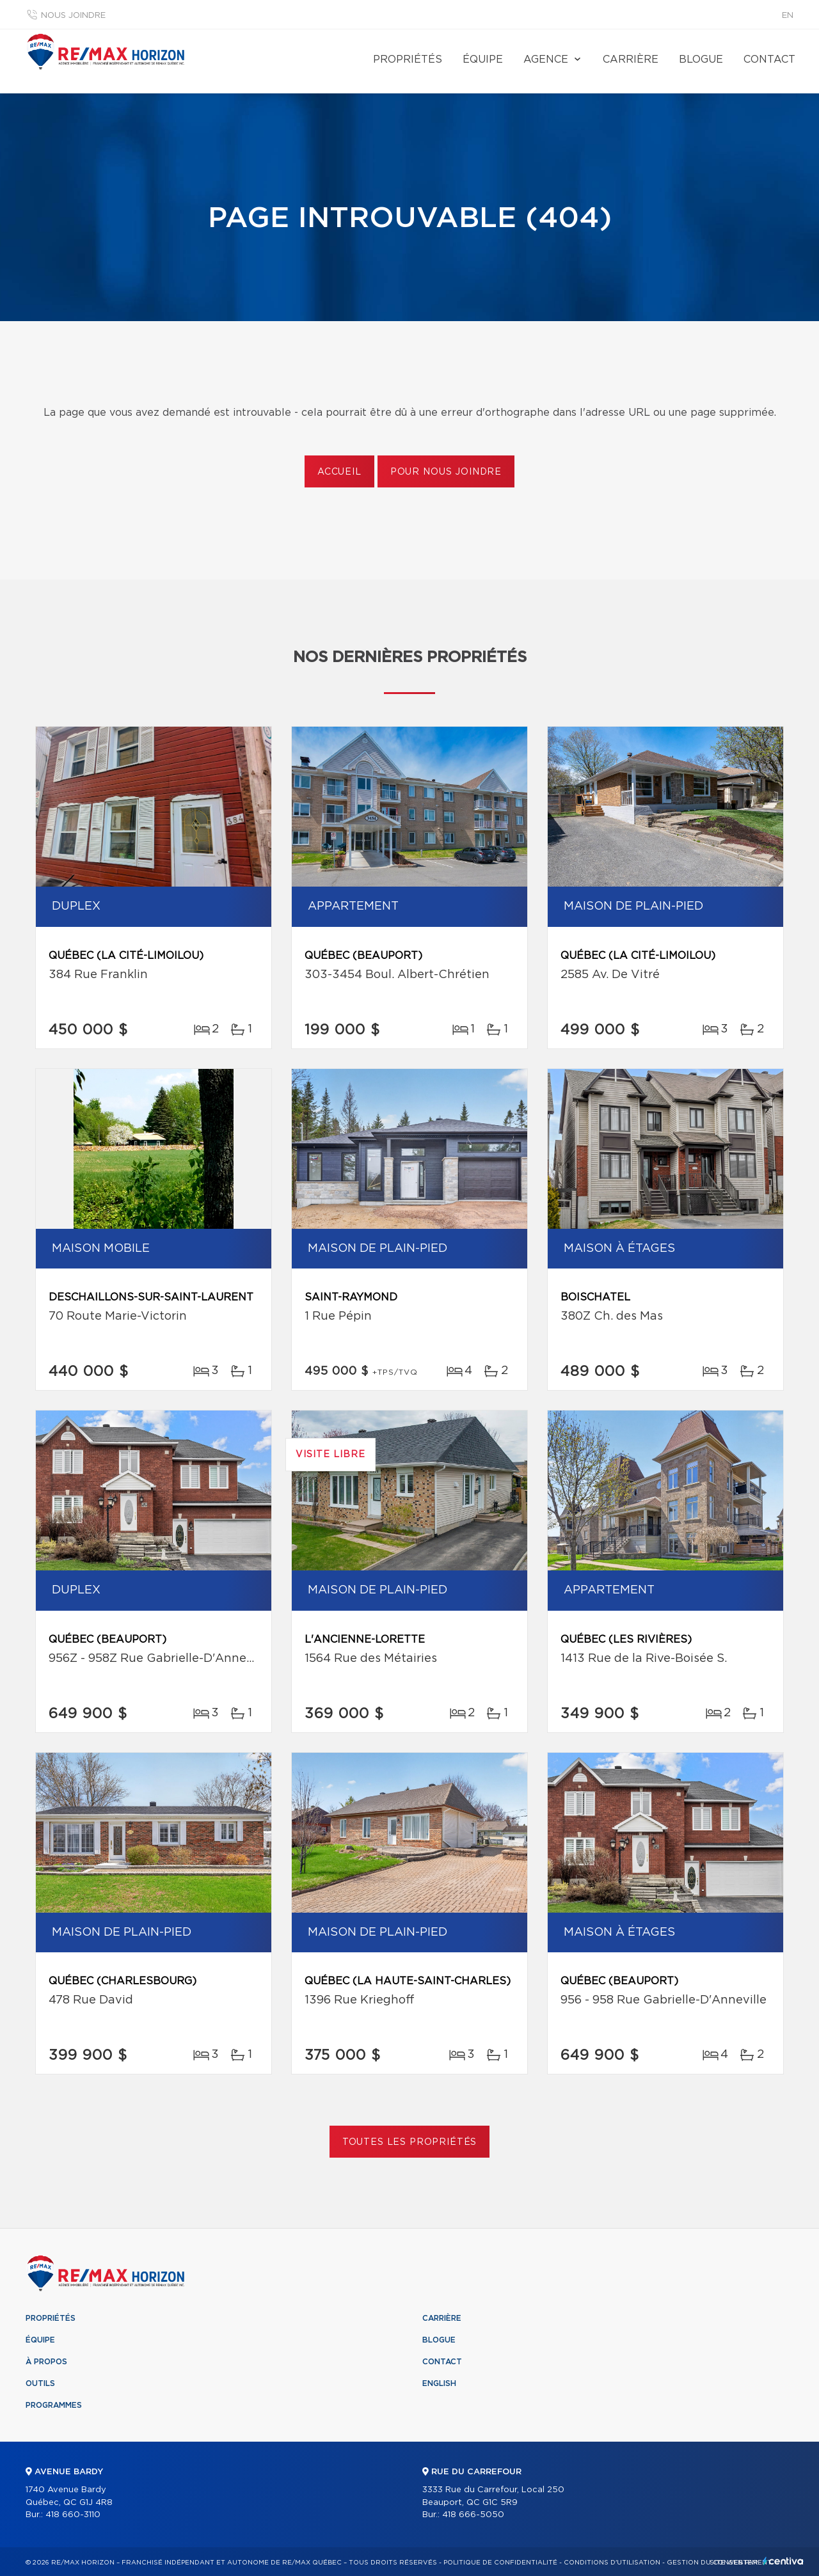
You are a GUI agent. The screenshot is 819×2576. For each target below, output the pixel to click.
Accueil (339, 472)
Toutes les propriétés (409, 2142)
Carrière (630, 59)
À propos (46, 2362)
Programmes (54, 2405)
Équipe (483, 59)
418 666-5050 (473, 2515)
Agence (545, 59)
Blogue (701, 59)
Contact (769, 59)
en (787, 16)
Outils (40, 2383)
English (439, 2383)
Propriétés (407, 59)
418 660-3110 (72, 2515)
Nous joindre (73, 16)
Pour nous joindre (446, 472)
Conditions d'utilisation (612, 2562)
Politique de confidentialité (500, 2562)
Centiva (783, 2561)
